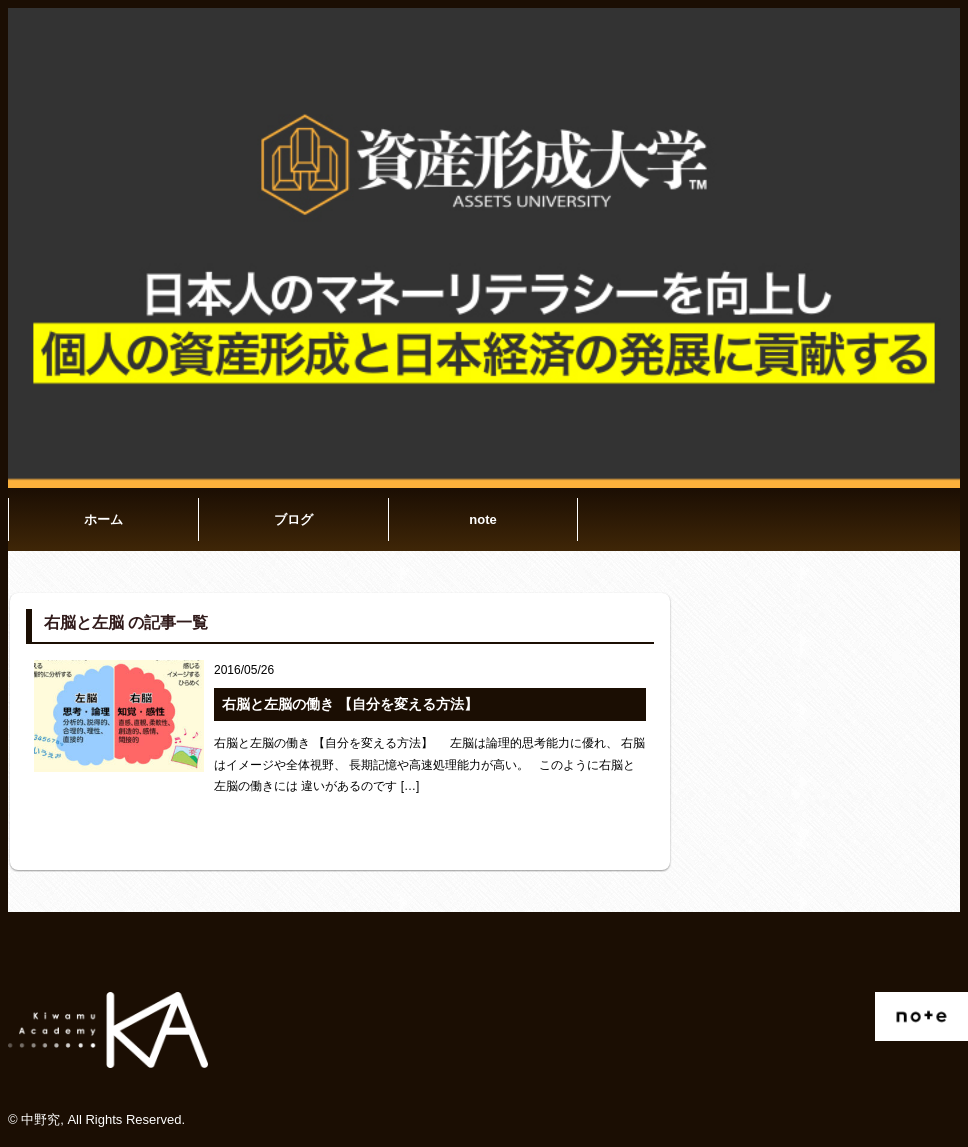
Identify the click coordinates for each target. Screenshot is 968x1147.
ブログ (293, 519)
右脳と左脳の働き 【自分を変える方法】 (350, 704)
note (482, 519)
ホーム (103, 519)
